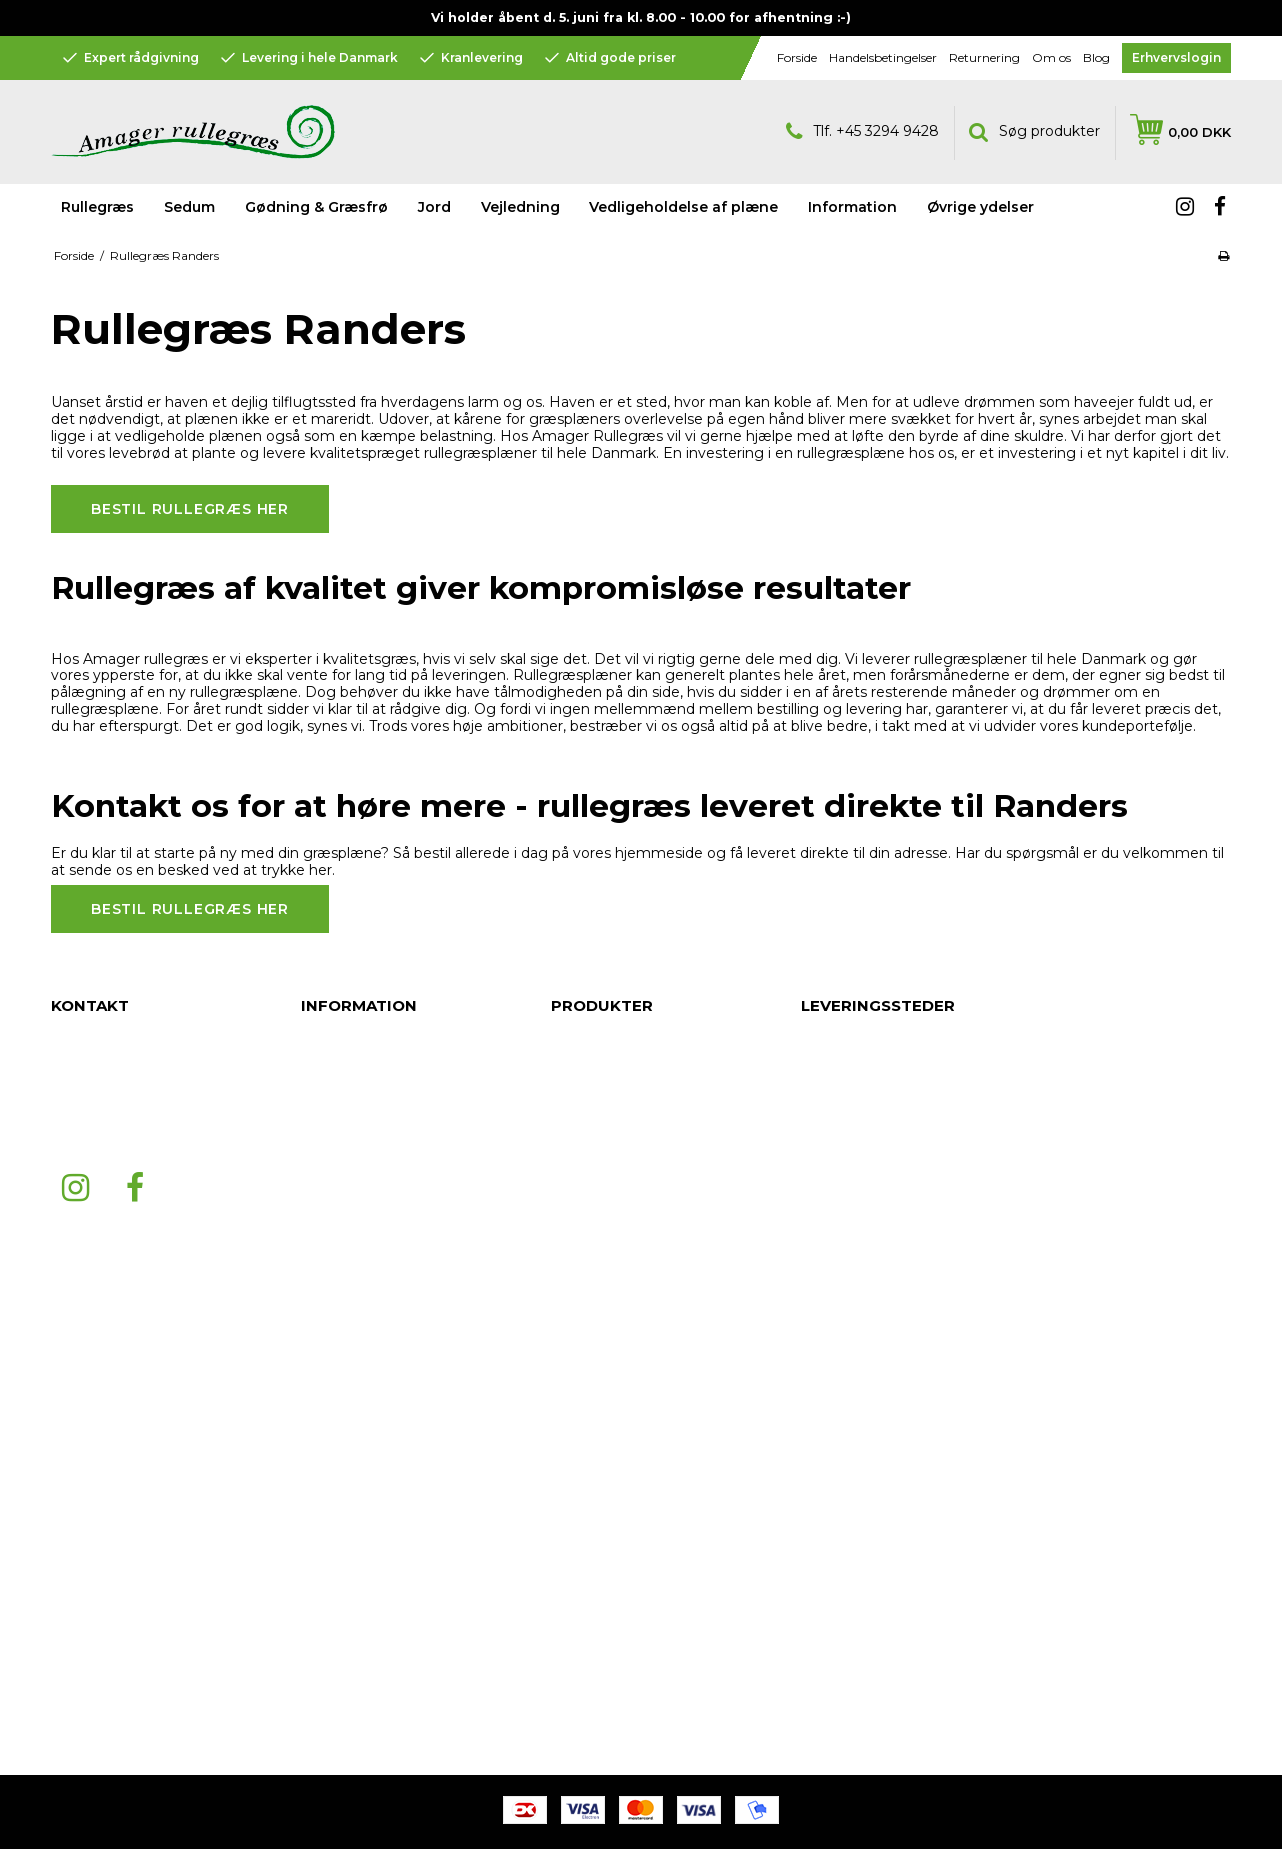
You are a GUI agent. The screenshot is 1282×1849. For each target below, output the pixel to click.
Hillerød (826, 1374)
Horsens (827, 1514)
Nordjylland (838, 1634)
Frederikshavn (847, 1334)
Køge (819, 1254)
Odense (827, 1274)
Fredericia (834, 1234)
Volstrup (827, 1474)
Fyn (812, 1054)
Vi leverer (875, 659)
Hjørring (827, 1354)
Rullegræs (97, 207)
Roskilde (829, 1134)
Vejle (817, 1554)
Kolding (826, 1534)
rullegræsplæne (851, 453)
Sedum (189, 207)
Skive (819, 1414)
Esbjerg (825, 1174)
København (838, 1314)
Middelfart (834, 1214)
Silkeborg (833, 1494)
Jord (434, 207)
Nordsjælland (844, 1074)
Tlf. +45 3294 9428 (862, 131)
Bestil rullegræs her (190, 509)
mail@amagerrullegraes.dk (139, 1134)
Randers (828, 1114)
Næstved (831, 1194)
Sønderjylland (846, 1294)
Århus (819, 1094)
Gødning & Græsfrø (316, 207)
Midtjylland (836, 1654)
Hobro (822, 1454)
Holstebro (833, 1614)
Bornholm (833, 1594)
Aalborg (827, 1154)
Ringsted (830, 1394)
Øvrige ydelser (599, 1174)
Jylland (823, 1034)
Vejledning (585, 1114)
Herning (827, 1574)
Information (588, 1154)
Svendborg (838, 1434)
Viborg (823, 1674)
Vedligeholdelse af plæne (683, 207)
